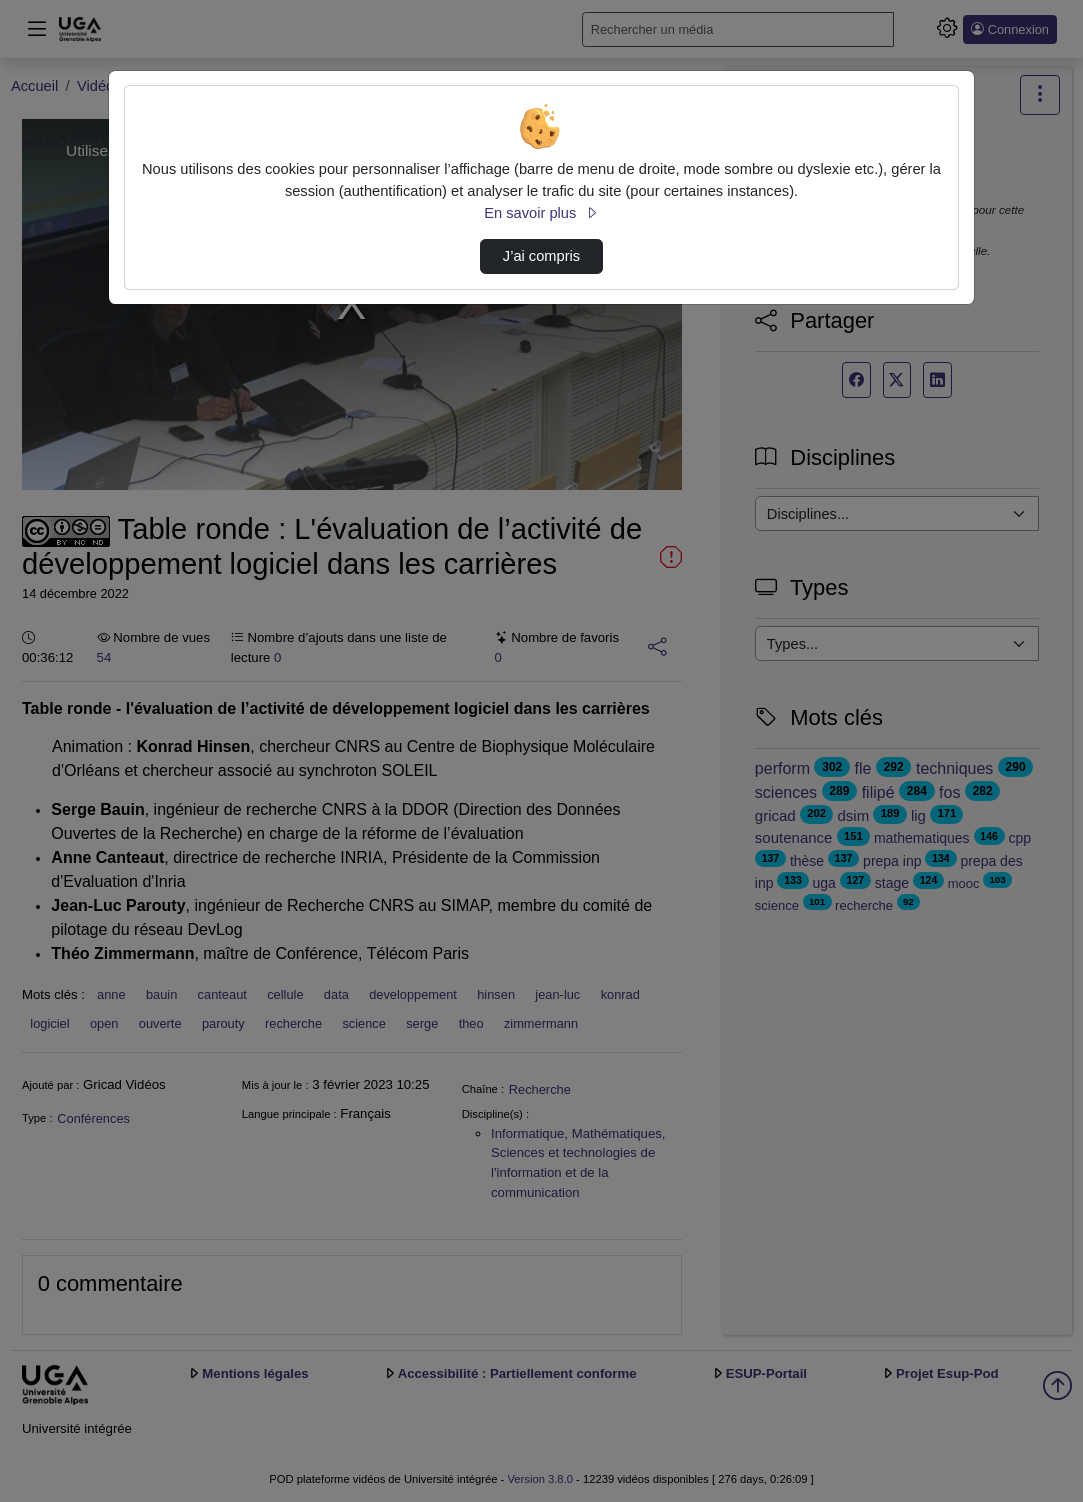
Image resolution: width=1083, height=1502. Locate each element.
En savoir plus (541, 213)
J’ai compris (541, 256)
